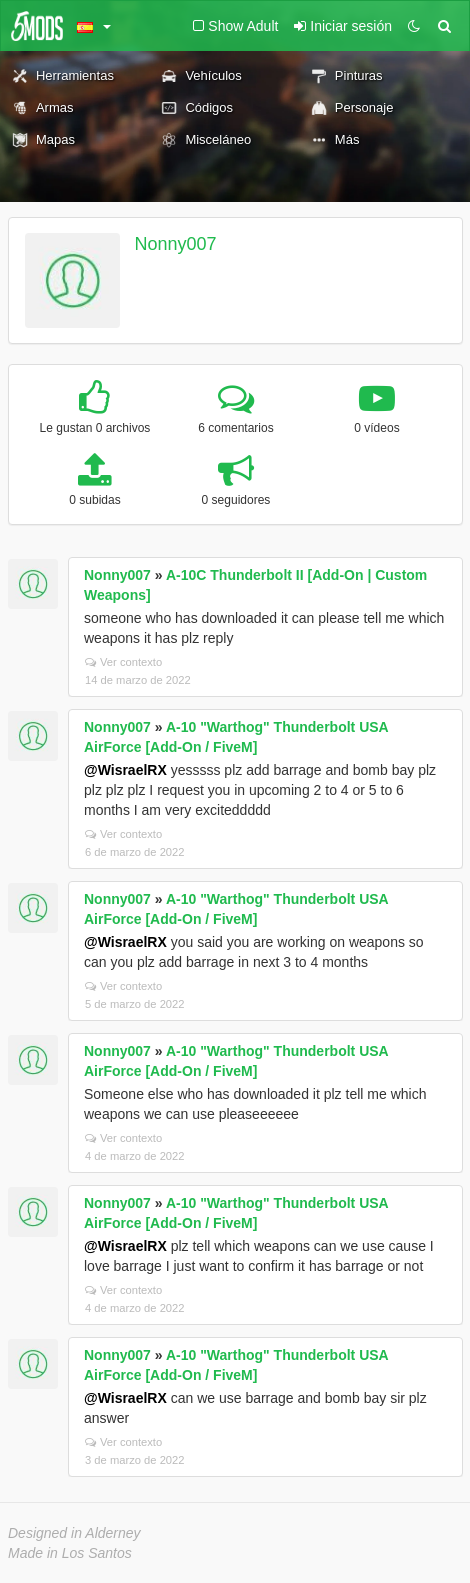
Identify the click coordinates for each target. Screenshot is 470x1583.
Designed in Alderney (74, 1533)
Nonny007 (176, 244)
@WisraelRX (125, 770)
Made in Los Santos (70, 1553)
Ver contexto (123, 662)
